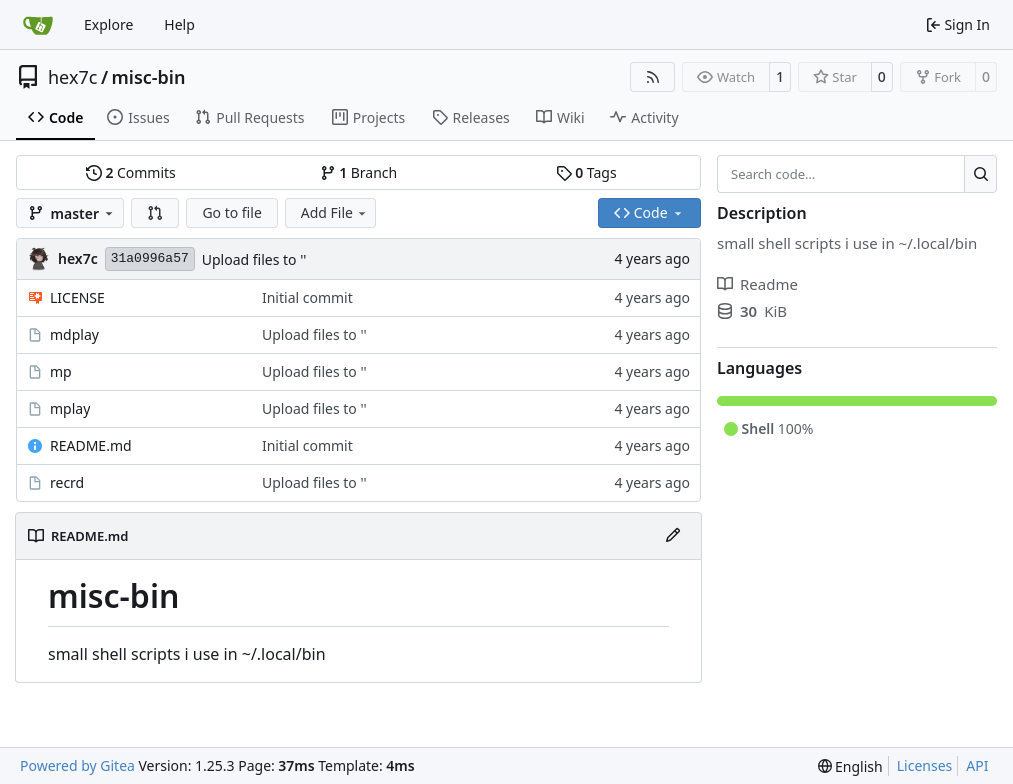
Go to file (231, 212)
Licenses (925, 765)
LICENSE (77, 297)
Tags (586, 172)
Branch (359, 172)
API (977, 765)
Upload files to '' (254, 259)
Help (179, 24)
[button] (155, 213)
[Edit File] (673, 536)
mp (61, 371)
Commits (131, 172)
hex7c (72, 77)
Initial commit (307, 297)
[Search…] (980, 174)
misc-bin (149, 77)
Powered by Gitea (77, 765)
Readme (757, 284)
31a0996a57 (150, 258)
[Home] (38, 25)
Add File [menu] (335, 212)
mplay (70, 408)
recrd (67, 482)
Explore (108, 24)
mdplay (74, 334)
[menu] (850, 766)
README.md (91, 445)
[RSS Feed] (653, 77)
